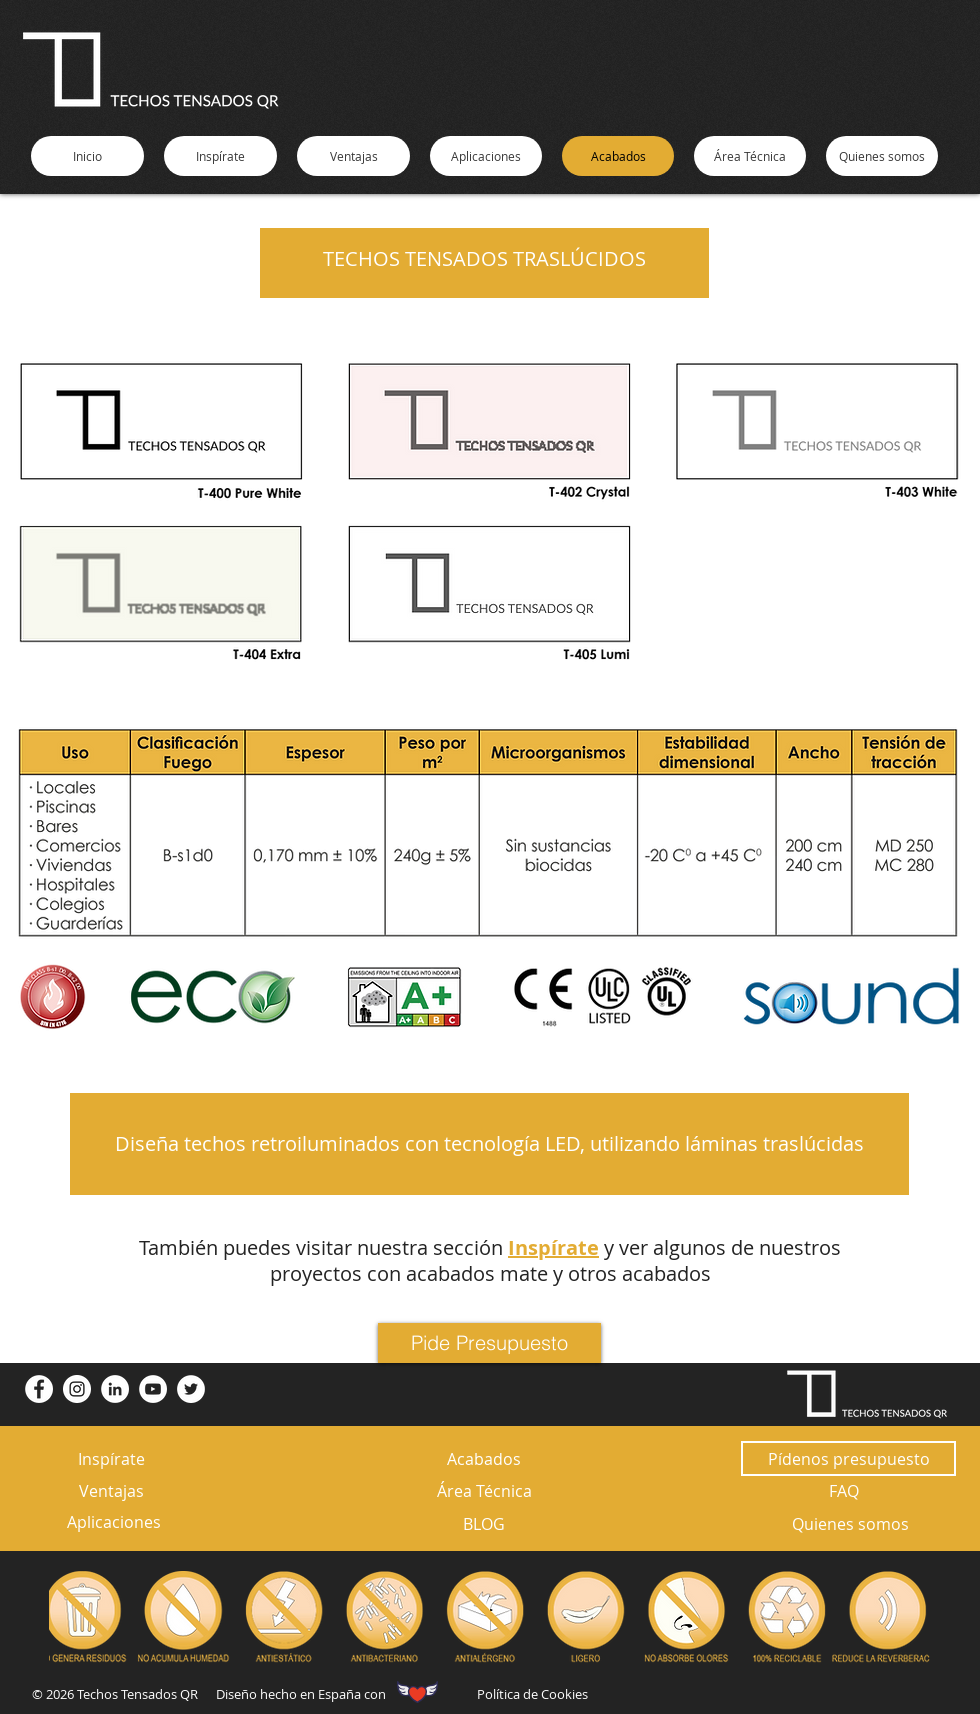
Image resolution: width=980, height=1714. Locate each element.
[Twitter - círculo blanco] (191, 1389)
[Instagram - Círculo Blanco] (77, 1389)
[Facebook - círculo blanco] (39, 1389)
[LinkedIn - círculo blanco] (115, 1389)
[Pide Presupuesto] (489, 1343)
